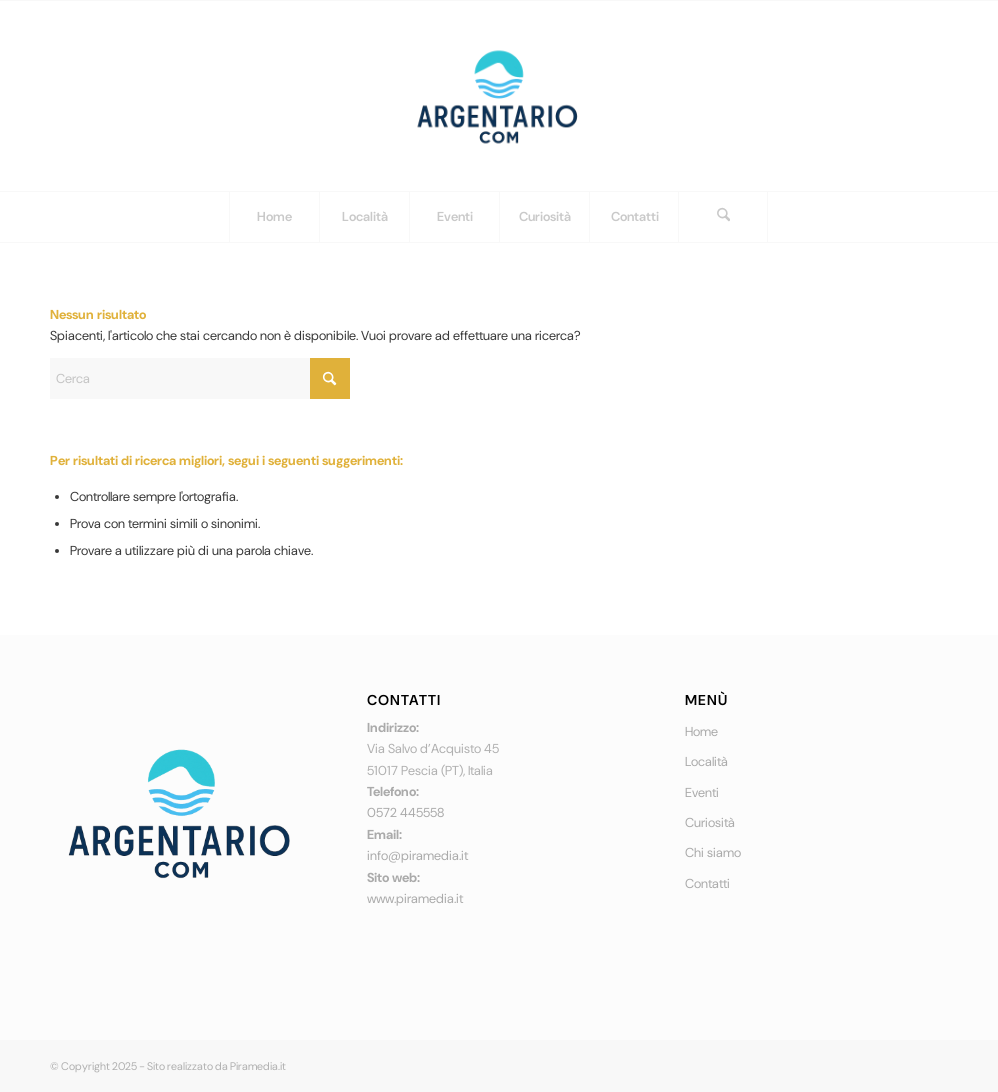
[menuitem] (274, 217)
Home (701, 731)
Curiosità (710, 822)
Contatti (707, 883)
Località (706, 761)
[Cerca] (723, 217)
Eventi (702, 792)
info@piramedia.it (417, 855)
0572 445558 (405, 812)
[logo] (499, 96)
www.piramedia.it (415, 898)
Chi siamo (713, 852)
